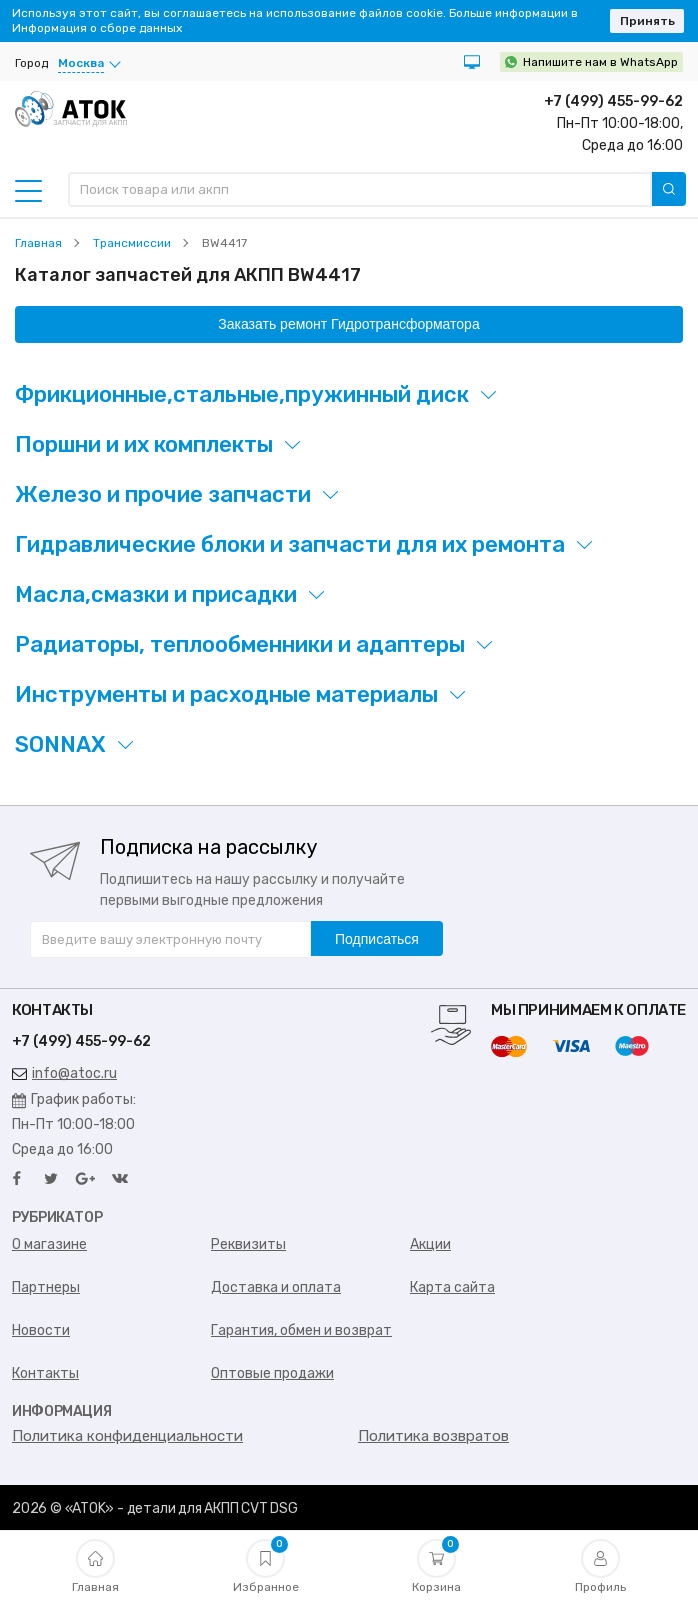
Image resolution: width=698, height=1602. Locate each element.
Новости (41, 1330)
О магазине (49, 1244)
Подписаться (377, 939)
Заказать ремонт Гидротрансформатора (348, 324)
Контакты (45, 1373)
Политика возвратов (433, 1436)
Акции (430, 1244)
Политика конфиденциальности (127, 1436)
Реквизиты (248, 1244)
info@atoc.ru (64, 1073)
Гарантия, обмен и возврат (301, 1330)
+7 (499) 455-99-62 (613, 101)
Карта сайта (452, 1287)
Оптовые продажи (272, 1373)
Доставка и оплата (276, 1287)
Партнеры (46, 1287)
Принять (647, 21)
